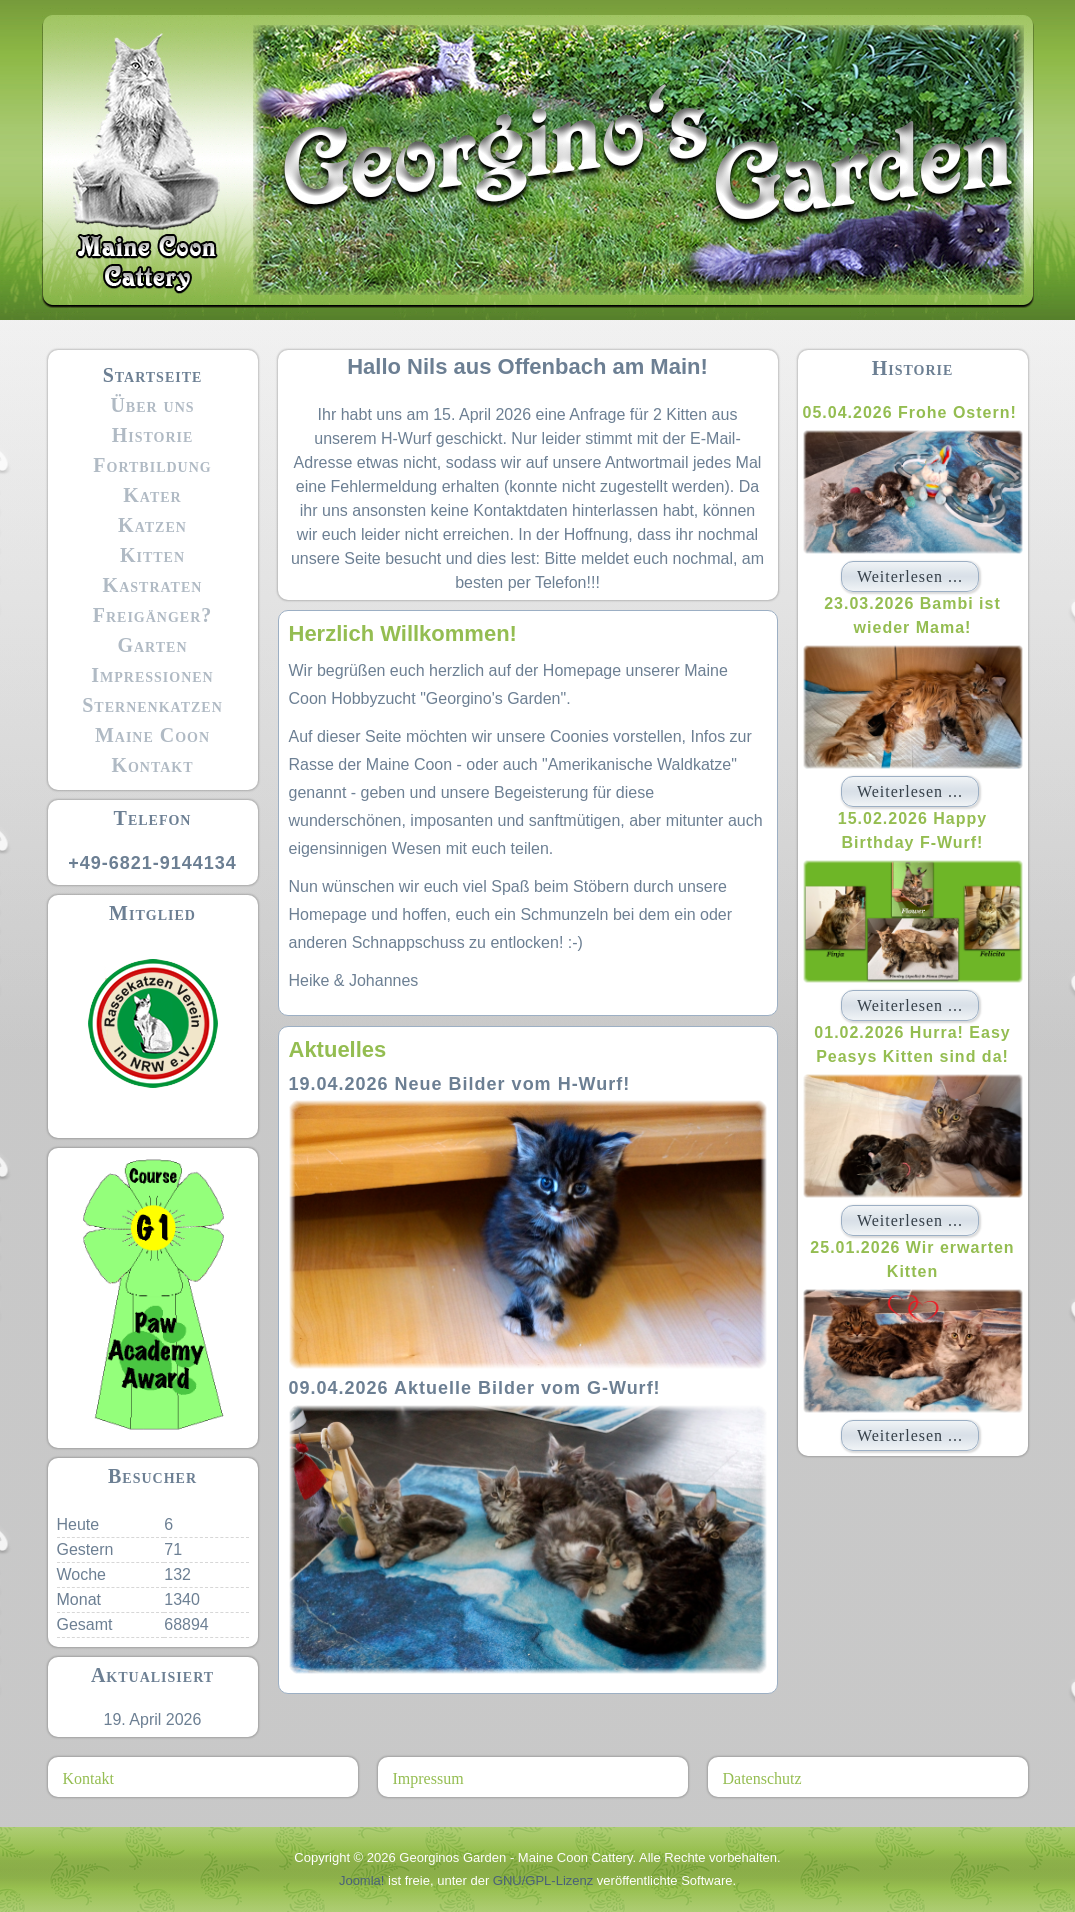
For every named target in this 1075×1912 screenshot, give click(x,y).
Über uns (152, 405)
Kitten (152, 555)
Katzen (152, 525)
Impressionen (152, 675)
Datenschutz (762, 1778)
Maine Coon (152, 735)
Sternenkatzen (152, 705)
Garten (152, 645)
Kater (152, 495)
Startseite (153, 375)
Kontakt (152, 765)
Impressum (428, 1778)
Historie (153, 435)
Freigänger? (153, 615)
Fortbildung (152, 465)
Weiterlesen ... (910, 576)
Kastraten (153, 585)
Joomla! (362, 1880)
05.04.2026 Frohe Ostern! (910, 412)
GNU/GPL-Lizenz (543, 1880)
